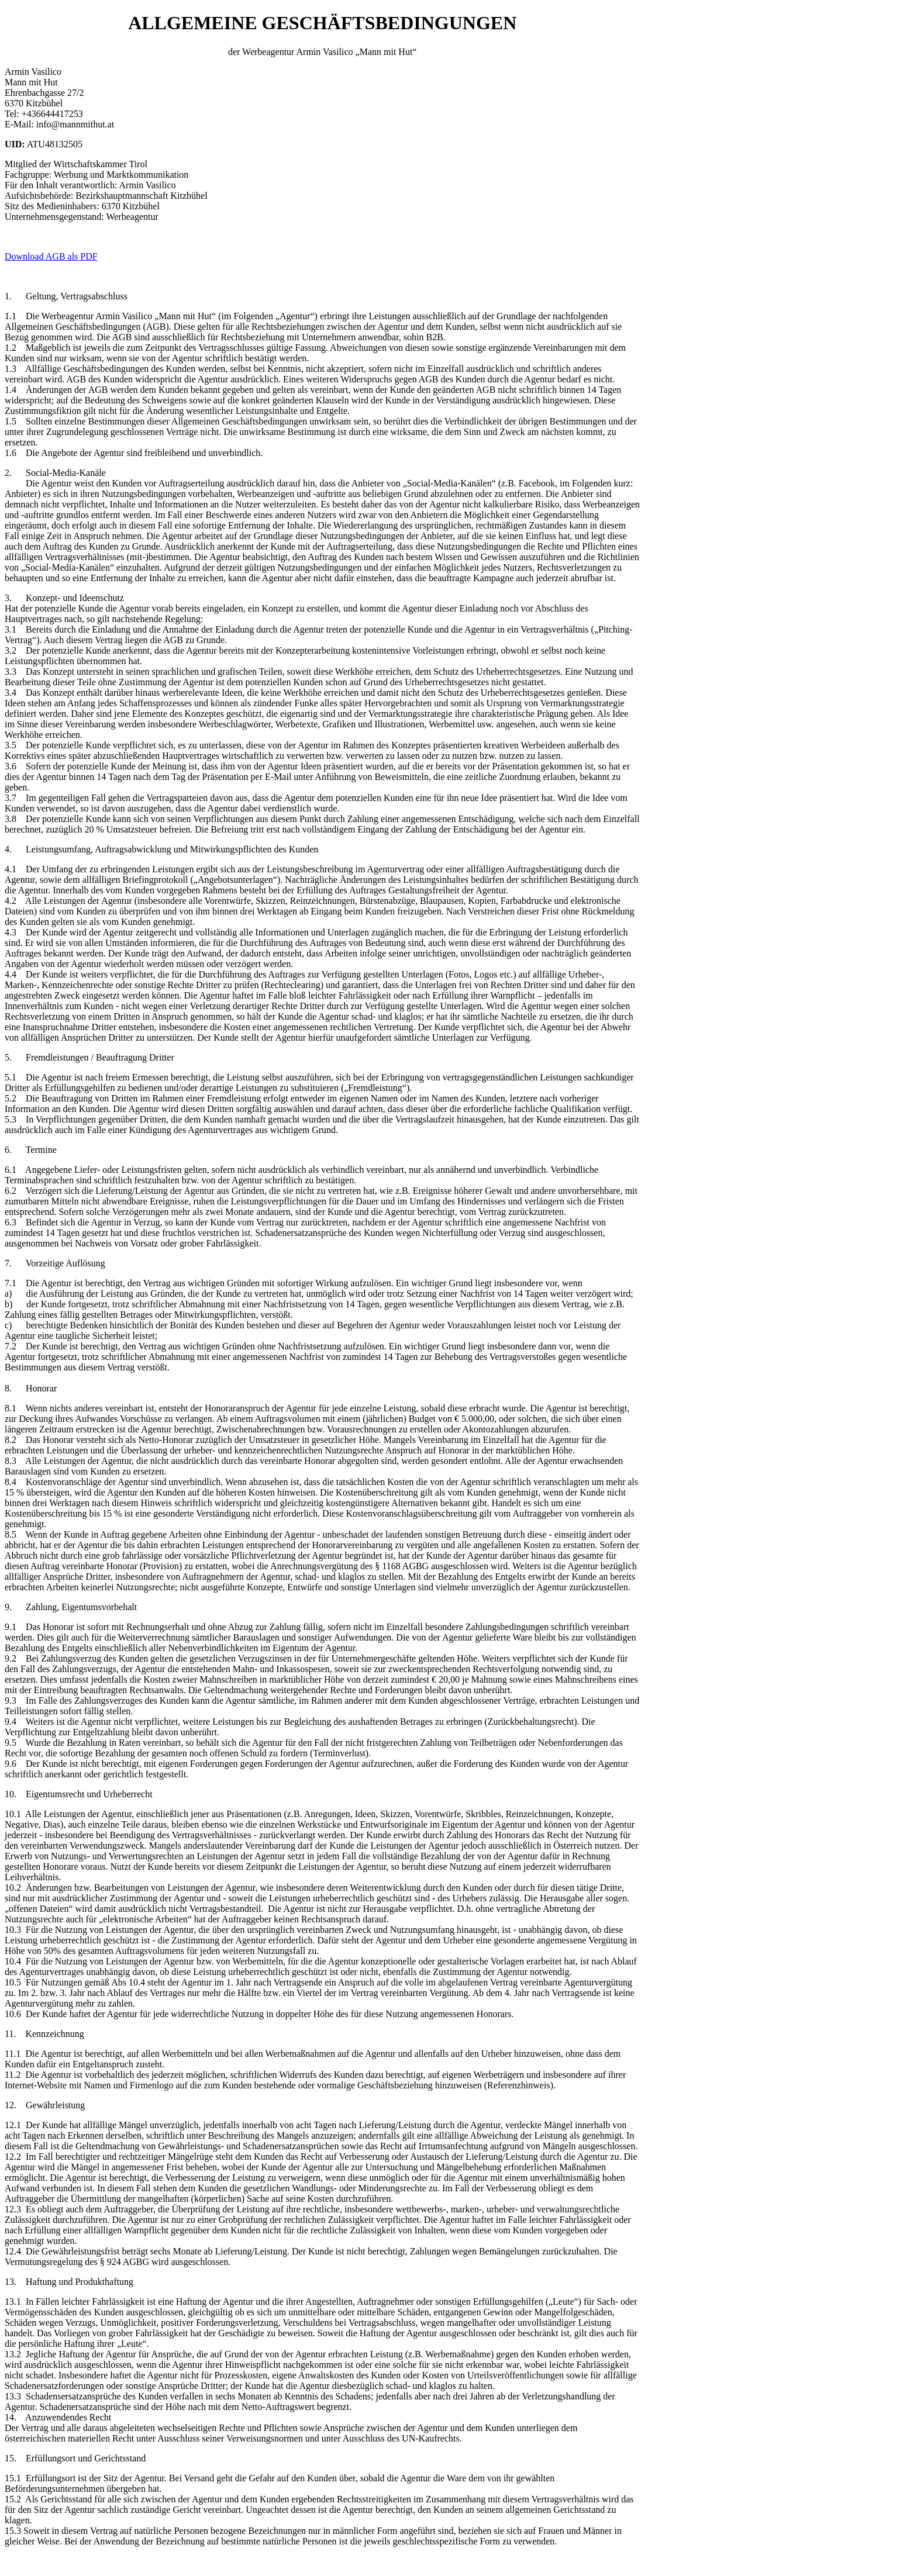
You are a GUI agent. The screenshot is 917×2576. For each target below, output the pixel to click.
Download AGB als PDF (51, 256)
